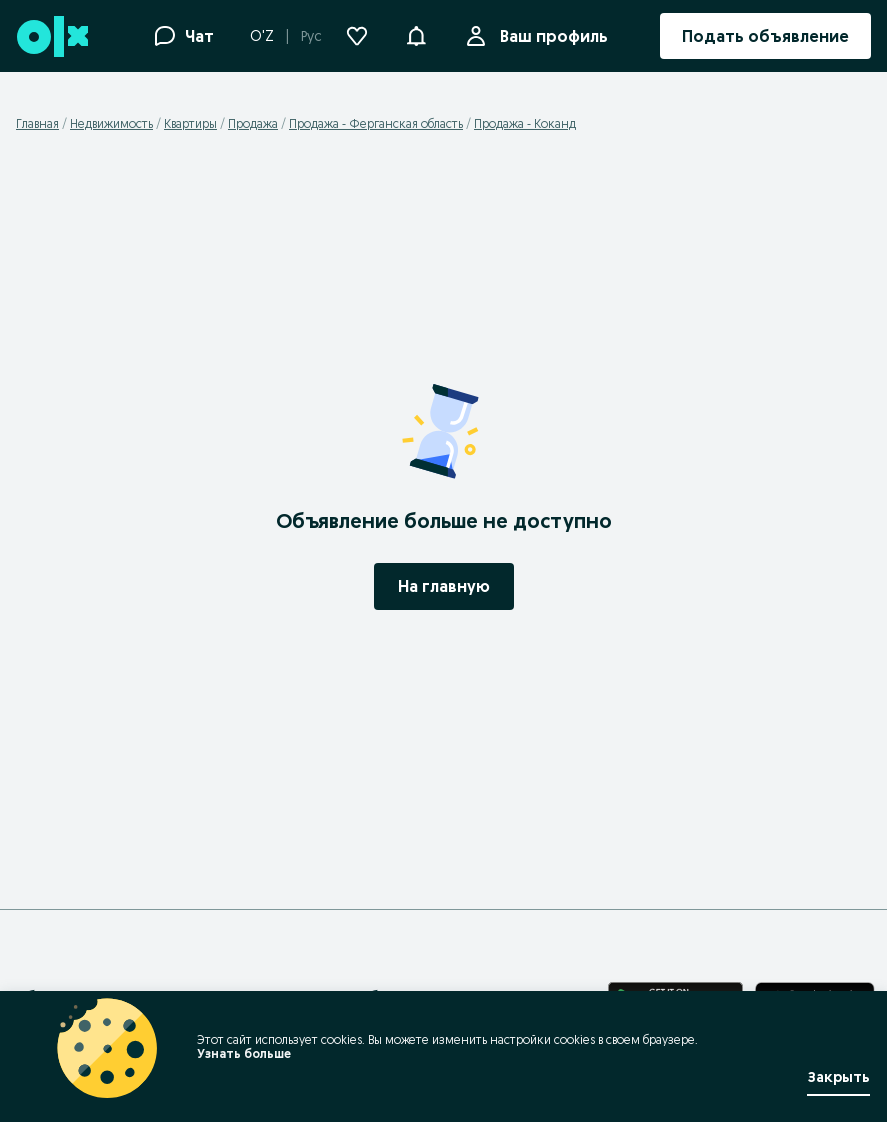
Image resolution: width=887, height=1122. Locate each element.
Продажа (253, 123)
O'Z (262, 36)
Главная (37, 123)
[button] (416, 34)
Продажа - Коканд (525, 123)
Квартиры (190, 123)
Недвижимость (111, 123)
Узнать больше (235, 1053)
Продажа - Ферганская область (376, 123)
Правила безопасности (390, 997)
